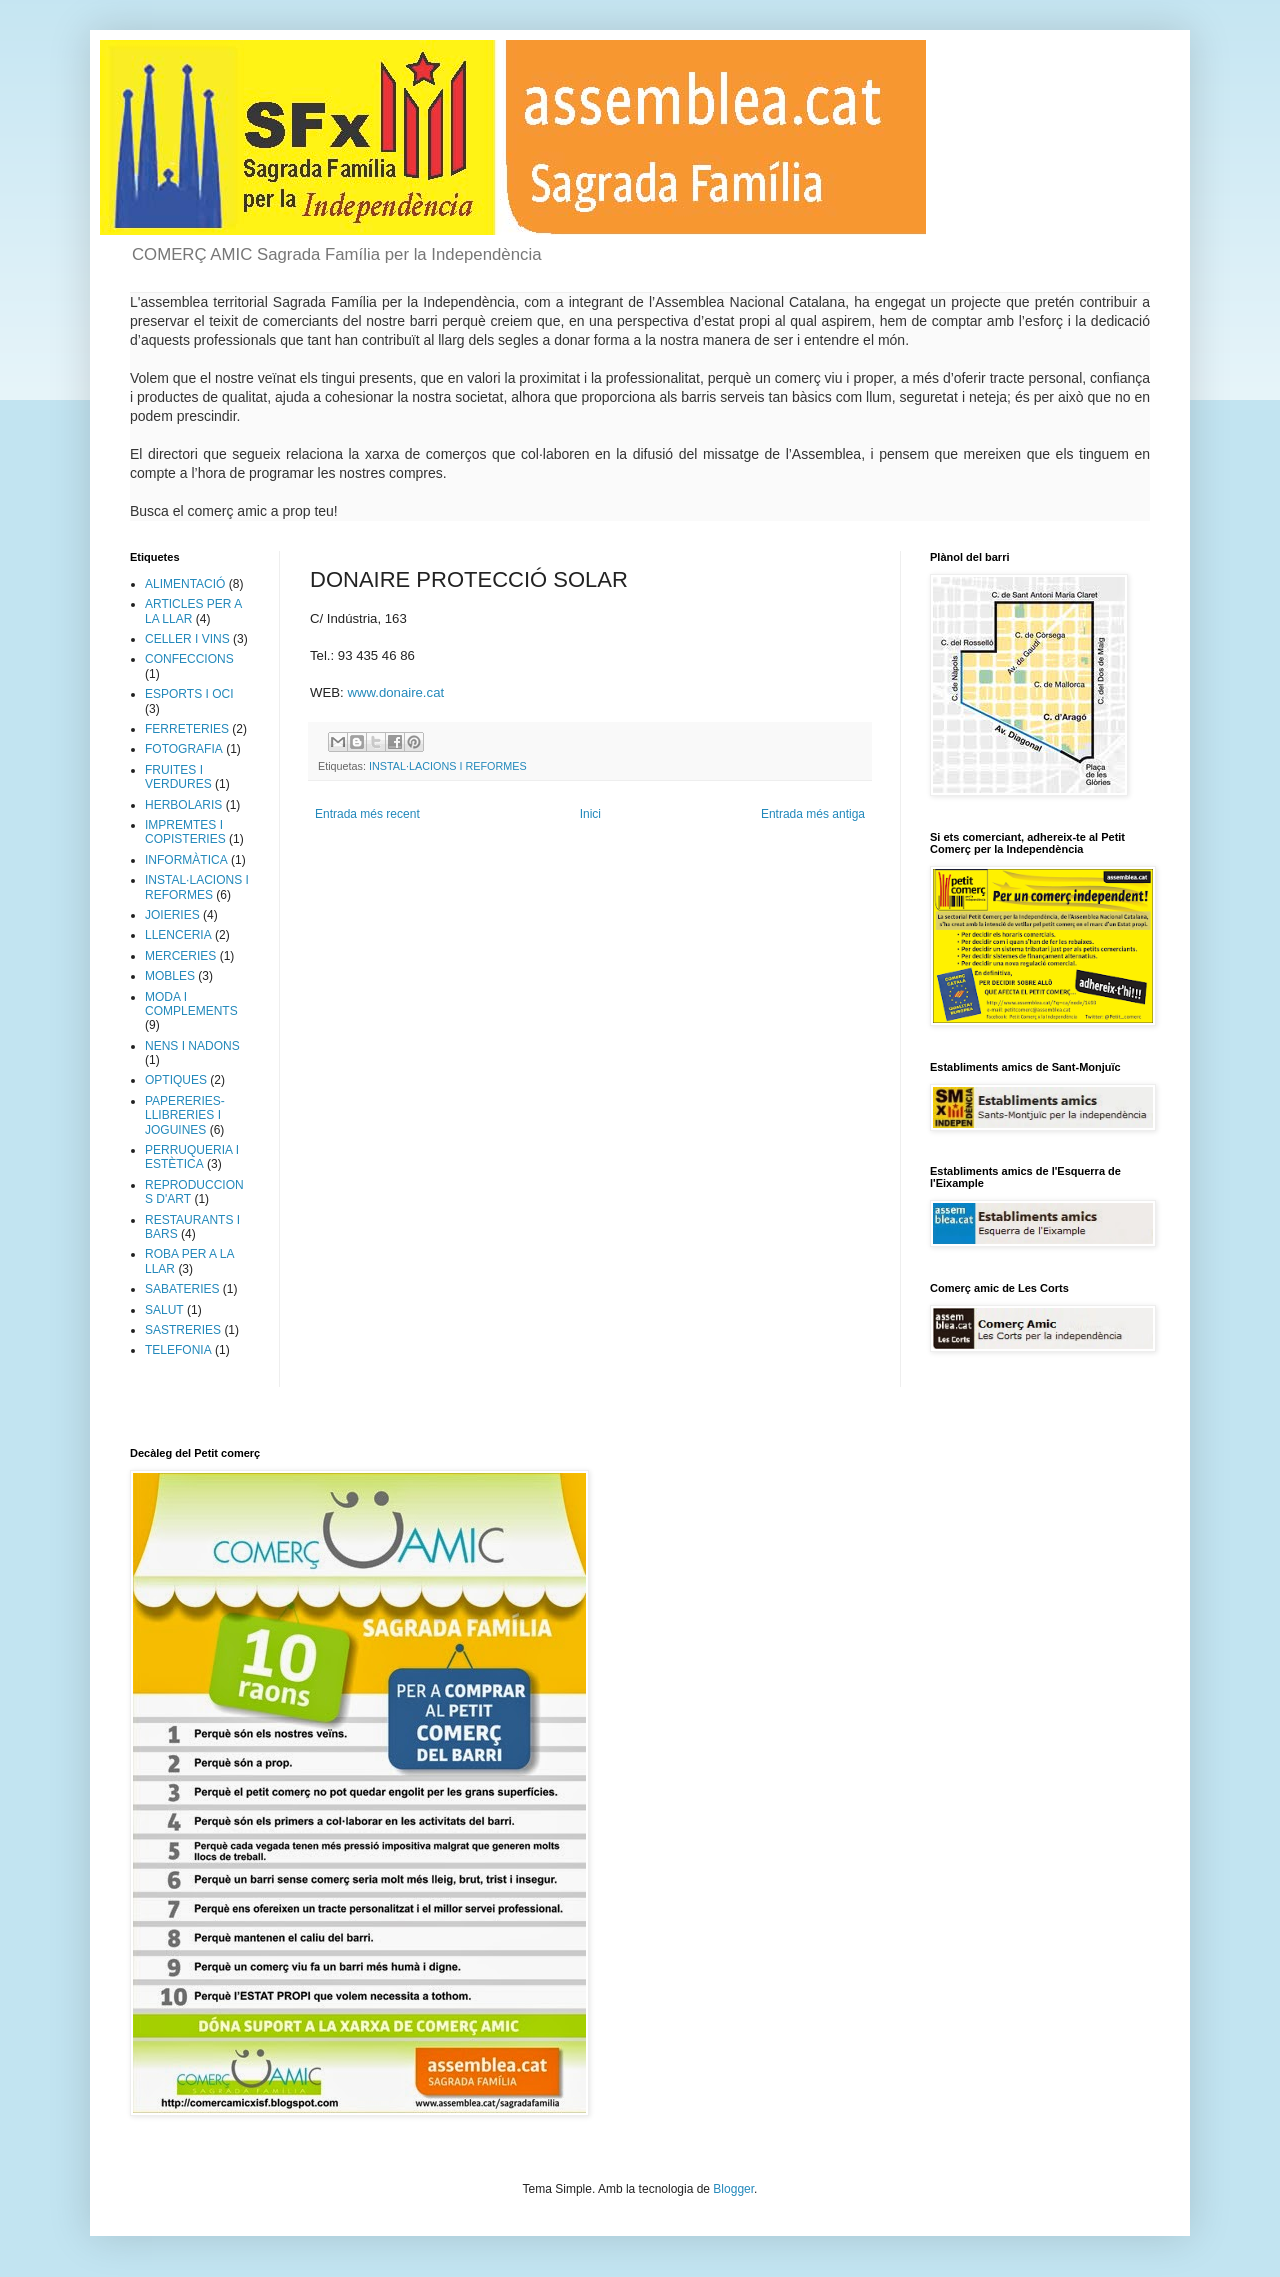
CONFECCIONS (189, 659)
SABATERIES (182, 1289)
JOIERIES (172, 915)
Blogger (733, 2189)
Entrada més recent (367, 814)
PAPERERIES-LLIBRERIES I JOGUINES (185, 1115)
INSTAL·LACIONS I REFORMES (448, 766)
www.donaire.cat (395, 692)
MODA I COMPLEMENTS (191, 1004)
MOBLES (170, 976)
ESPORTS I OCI (189, 694)
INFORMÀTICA (186, 860)
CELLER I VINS (187, 639)
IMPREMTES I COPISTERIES (185, 832)
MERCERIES (180, 956)
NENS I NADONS (192, 1046)
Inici (590, 814)
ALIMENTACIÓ (185, 584)
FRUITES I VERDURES (178, 777)
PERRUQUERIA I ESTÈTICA (192, 1157)
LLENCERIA (178, 935)
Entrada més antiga (813, 814)
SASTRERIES (183, 1330)
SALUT (164, 1310)
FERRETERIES (187, 729)
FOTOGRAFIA (184, 749)
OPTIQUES (176, 1080)
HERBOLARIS (183, 805)
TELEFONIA (178, 1350)
